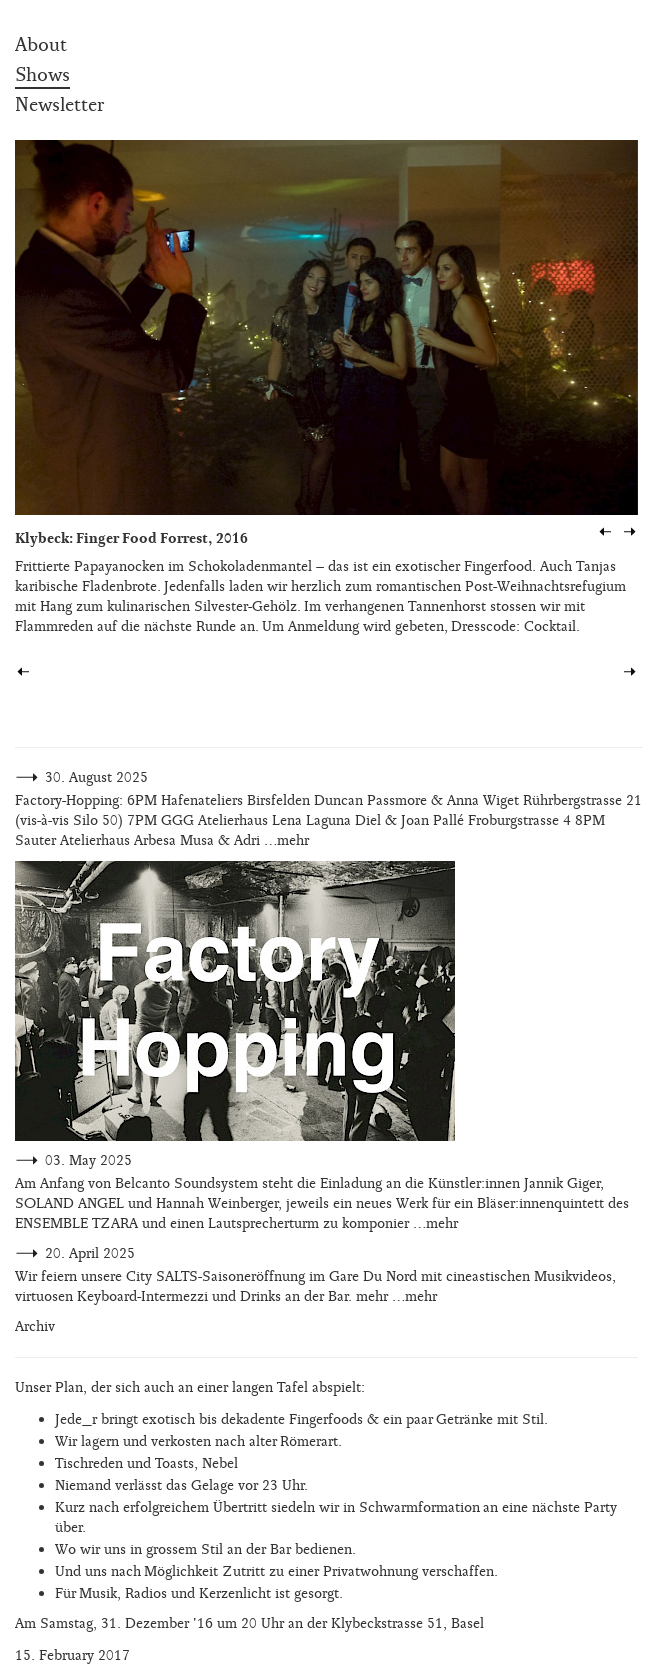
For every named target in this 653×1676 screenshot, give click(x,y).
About (41, 45)
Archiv (35, 1326)
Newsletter (59, 105)
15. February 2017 (72, 1655)
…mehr (286, 840)
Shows (42, 75)
